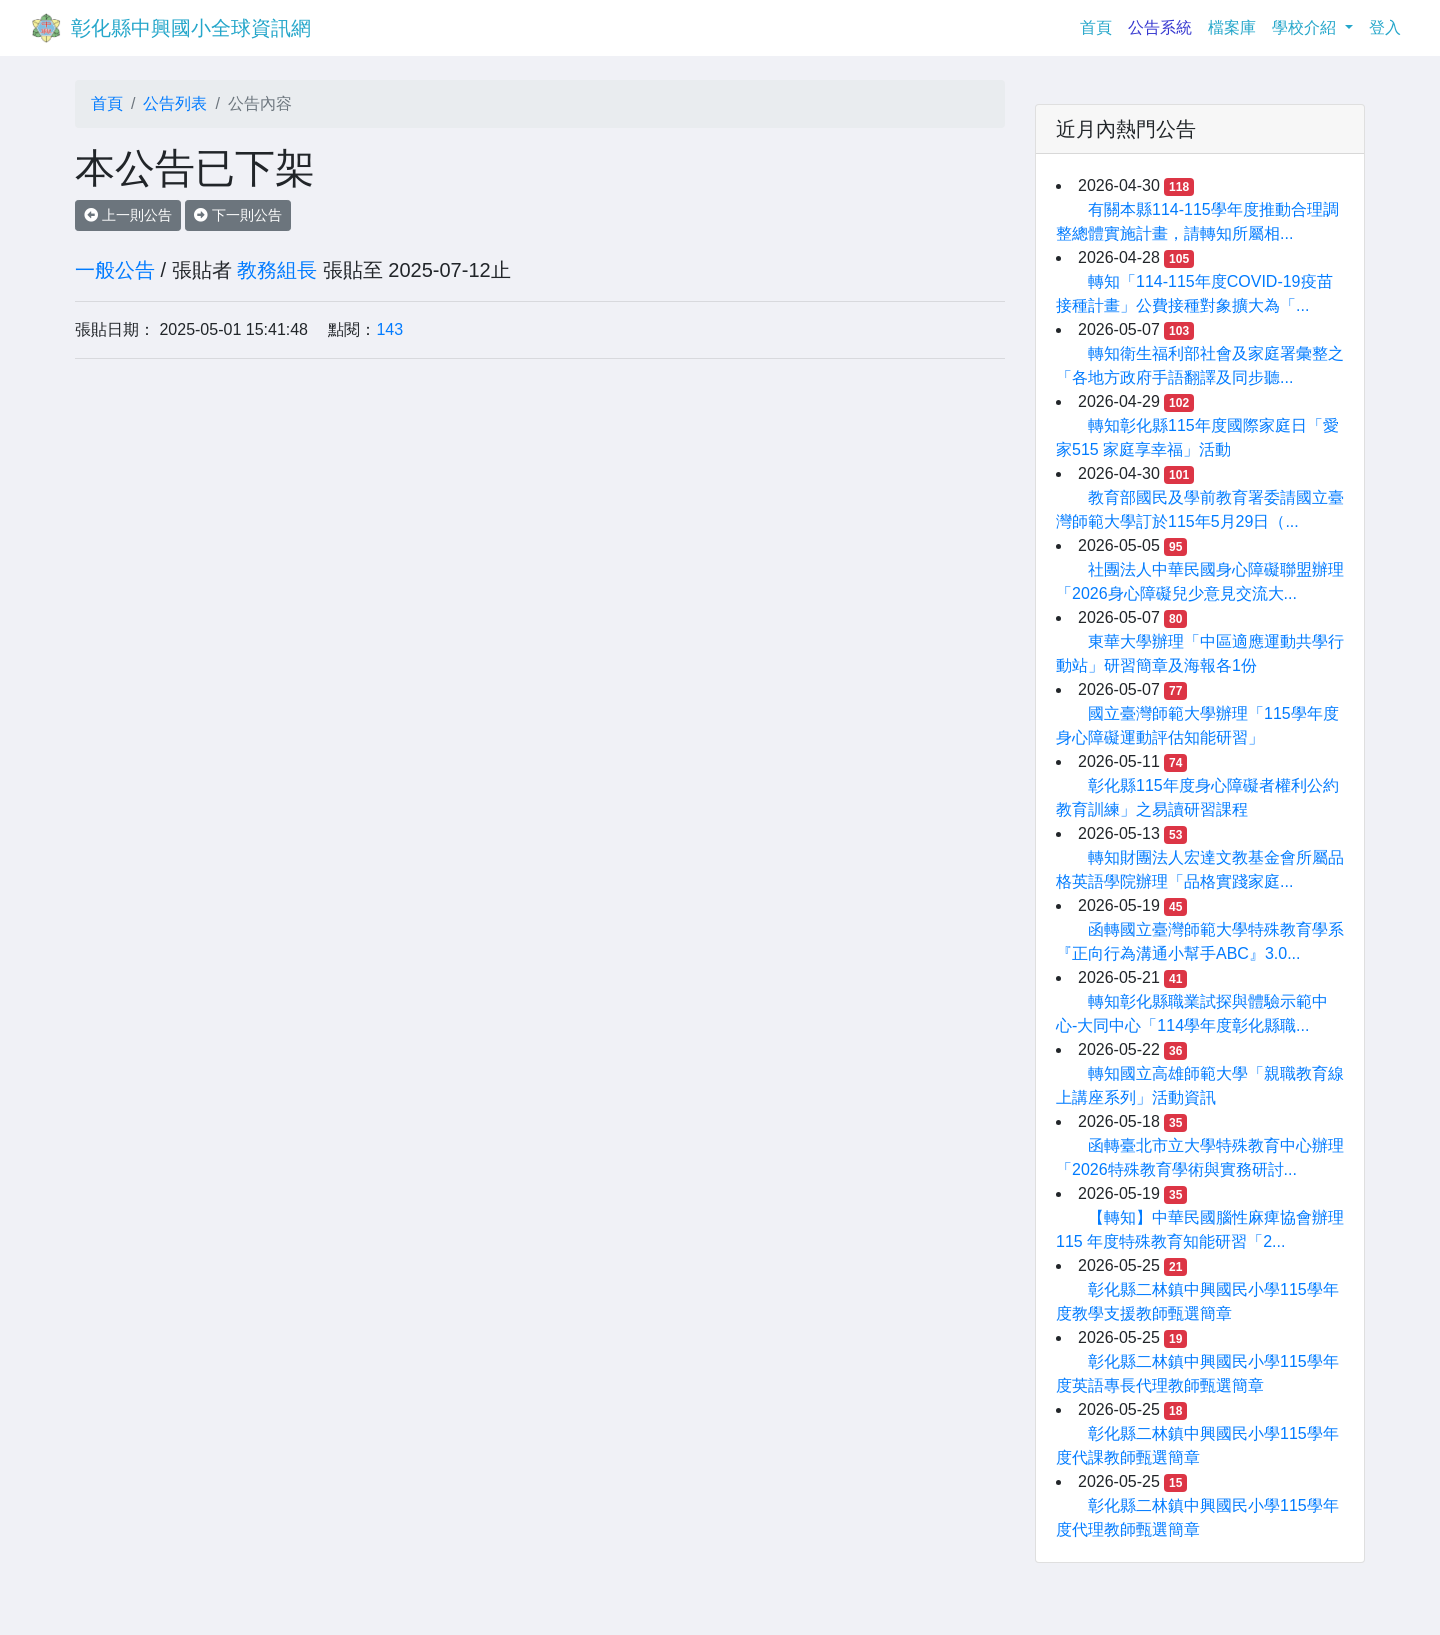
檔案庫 (1232, 27)
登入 (1385, 27)
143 (389, 329)
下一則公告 (238, 215)
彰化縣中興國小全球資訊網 (191, 28)
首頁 (1100, 25)
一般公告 (115, 270)
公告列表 (175, 103)
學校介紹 (1306, 27)
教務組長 (277, 270)
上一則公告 (128, 215)
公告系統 (1160, 27)
